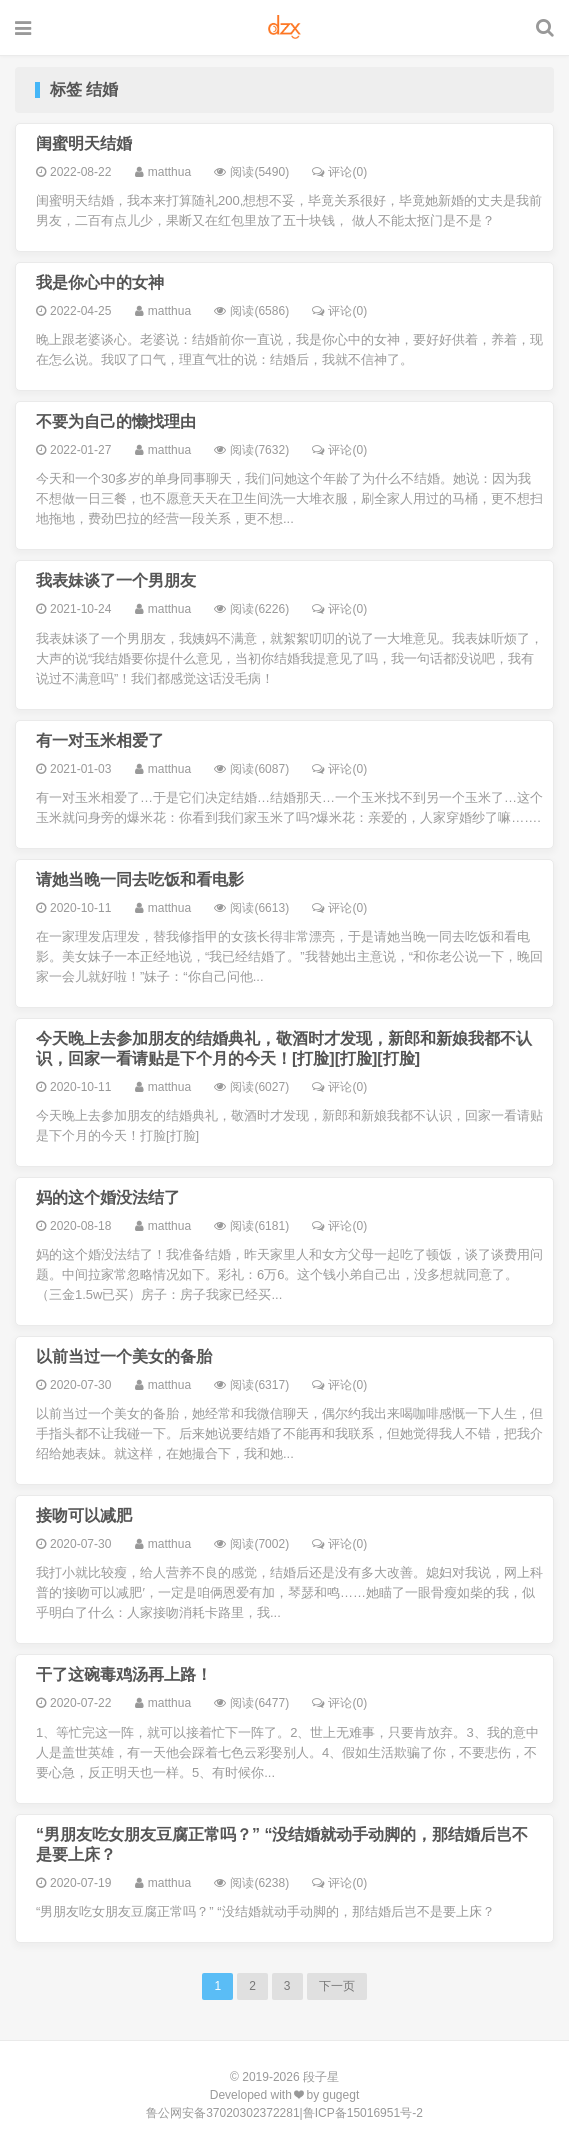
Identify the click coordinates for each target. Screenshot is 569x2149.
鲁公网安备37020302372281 (222, 2113)
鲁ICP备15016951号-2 (363, 2113)
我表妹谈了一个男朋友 (116, 580)
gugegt (341, 2095)
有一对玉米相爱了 (100, 740)
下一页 (337, 1986)
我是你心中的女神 (100, 282)
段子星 (321, 2077)
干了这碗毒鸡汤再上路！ (124, 1674)
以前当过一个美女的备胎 (124, 1356)
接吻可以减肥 (84, 1515)
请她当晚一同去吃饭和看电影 (140, 879)
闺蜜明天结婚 (84, 143)
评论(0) (339, 172)
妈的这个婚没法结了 (108, 1197)
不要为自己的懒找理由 (116, 421)
